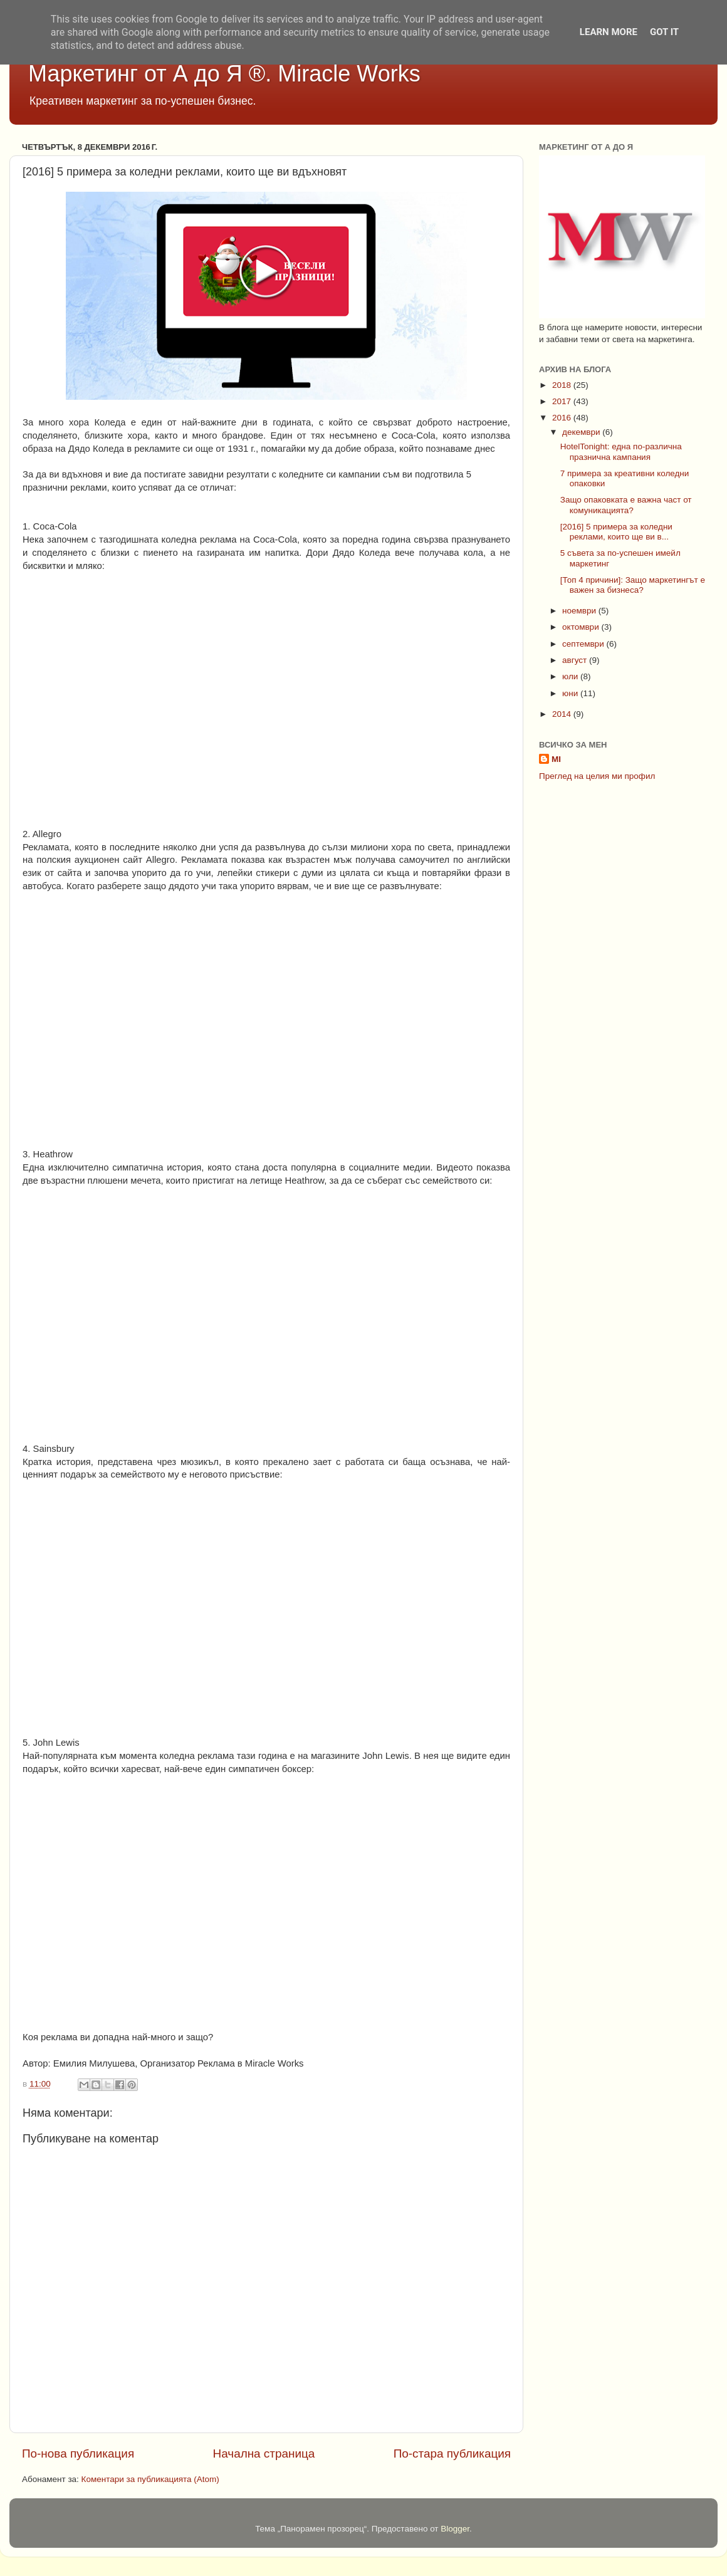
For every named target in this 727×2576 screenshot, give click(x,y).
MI (556, 759)
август (575, 660)
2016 (562, 417)
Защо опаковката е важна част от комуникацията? (626, 504)
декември (582, 432)
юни (571, 693)
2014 (562, 714)
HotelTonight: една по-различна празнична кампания (621, 451)
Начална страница (264, 2453)
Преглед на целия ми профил (597, 776)
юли (571, 676)
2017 (562, 401)
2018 (562, 385)
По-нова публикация (78, 2453)
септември (584, 644)
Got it (664, 32)
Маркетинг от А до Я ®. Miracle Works (224, 73)
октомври (581, 627)
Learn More (608, 32)
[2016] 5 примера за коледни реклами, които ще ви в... (616, 531)
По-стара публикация (452, 2453)
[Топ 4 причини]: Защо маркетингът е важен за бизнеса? (632, 585)
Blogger (455, 2528)
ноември (580, 610)
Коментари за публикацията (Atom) (150, 2479)
